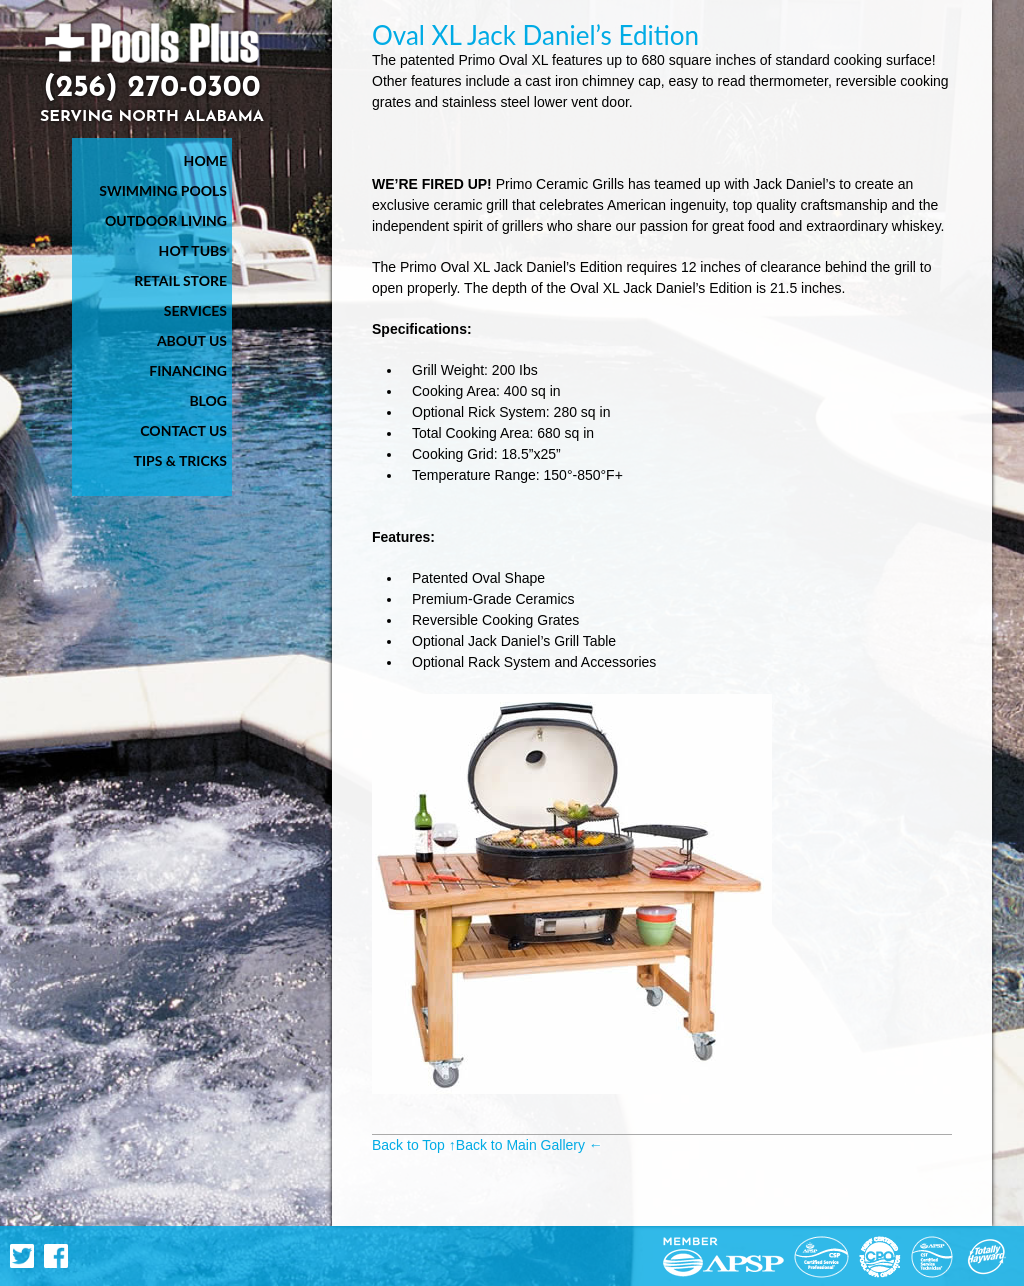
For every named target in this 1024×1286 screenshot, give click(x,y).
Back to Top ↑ (414, 1145)
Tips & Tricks (181, 460)
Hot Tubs (193, 250)
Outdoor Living (166, 220)
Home (205, 160)
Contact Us (183, 430)
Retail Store (180, 280)
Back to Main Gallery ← (529, 1145)
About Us (192, 340)
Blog (208, 400)
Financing (188, 370)
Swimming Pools (163, 190)
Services (195, 310)
